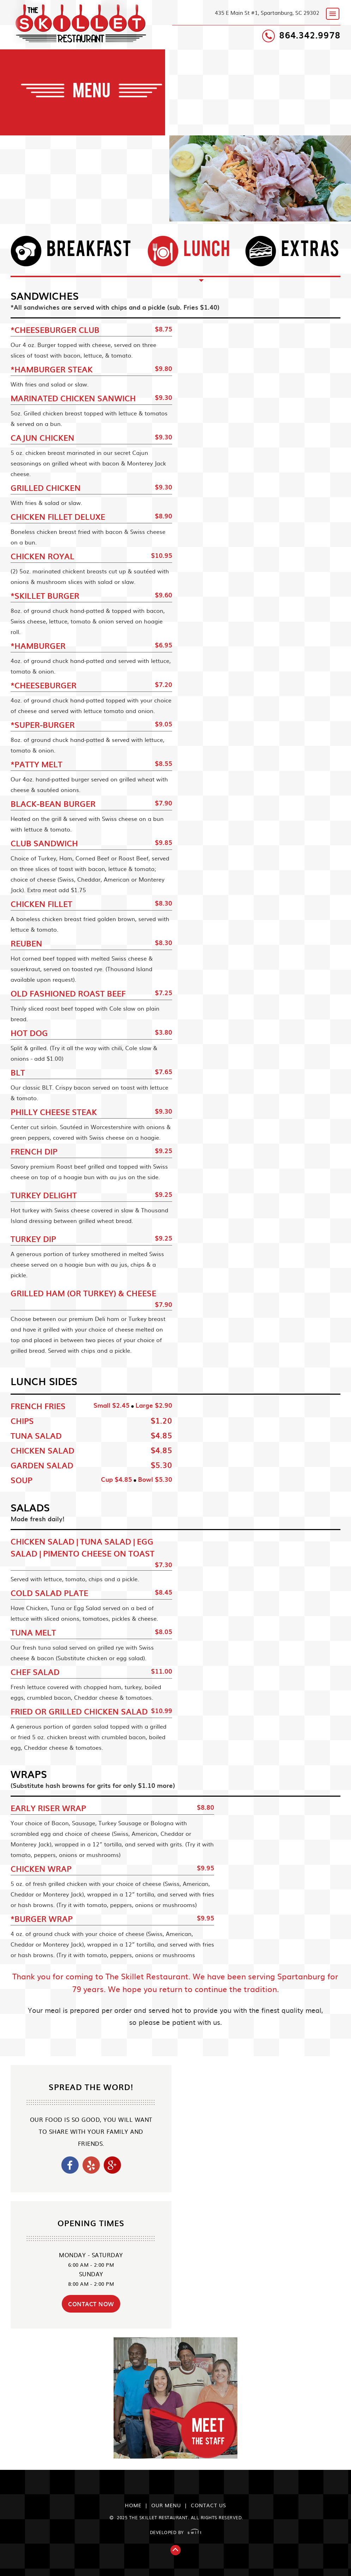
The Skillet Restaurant (84, 23)
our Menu (166, 2505)
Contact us (208, 2505)
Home (133, 2505)
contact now (91, 2304)
